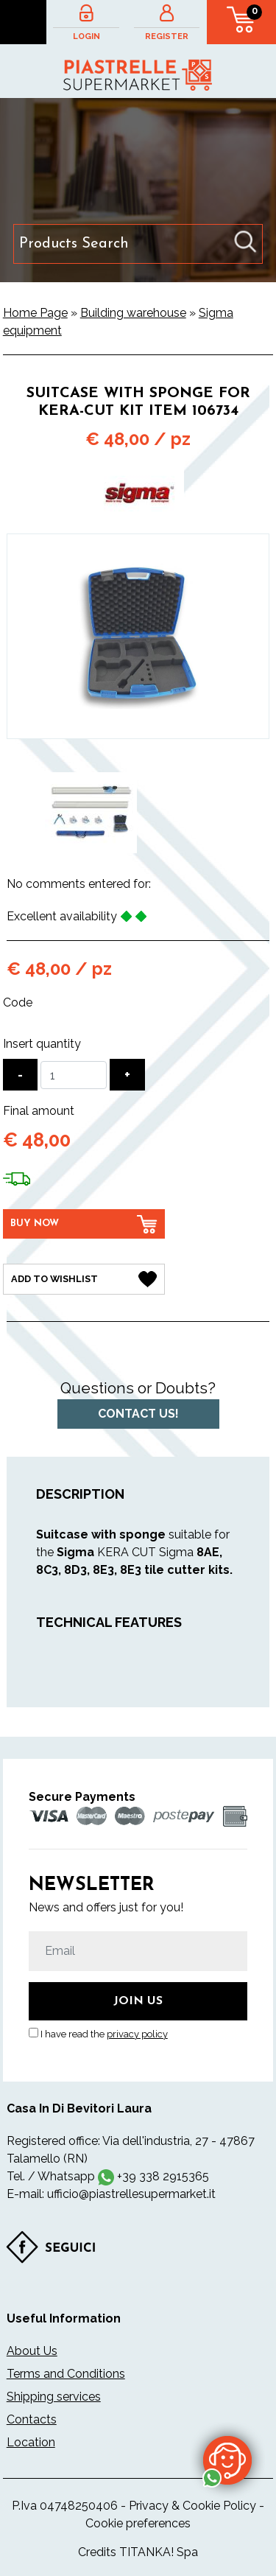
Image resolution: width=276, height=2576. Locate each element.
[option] (90, 812)
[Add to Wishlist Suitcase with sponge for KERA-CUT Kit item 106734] (84, 1279)
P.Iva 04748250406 (65, 2506)
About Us (32, 2351)
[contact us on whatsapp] (227, 2459)
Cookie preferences (138, 2523)
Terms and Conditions (66, 2374)
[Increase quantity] (127, 1075)
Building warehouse (133, 313)
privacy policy (137, 2034)
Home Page (35, 313)
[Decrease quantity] (20, 1075)
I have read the (104, 2034)
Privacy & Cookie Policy (192, 2506)
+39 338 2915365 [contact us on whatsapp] (163, 2176)
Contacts (32, 2419)
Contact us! (138, 1414)
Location (31, 2442)
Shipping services (54, 2397)
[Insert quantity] (73, 1075)
